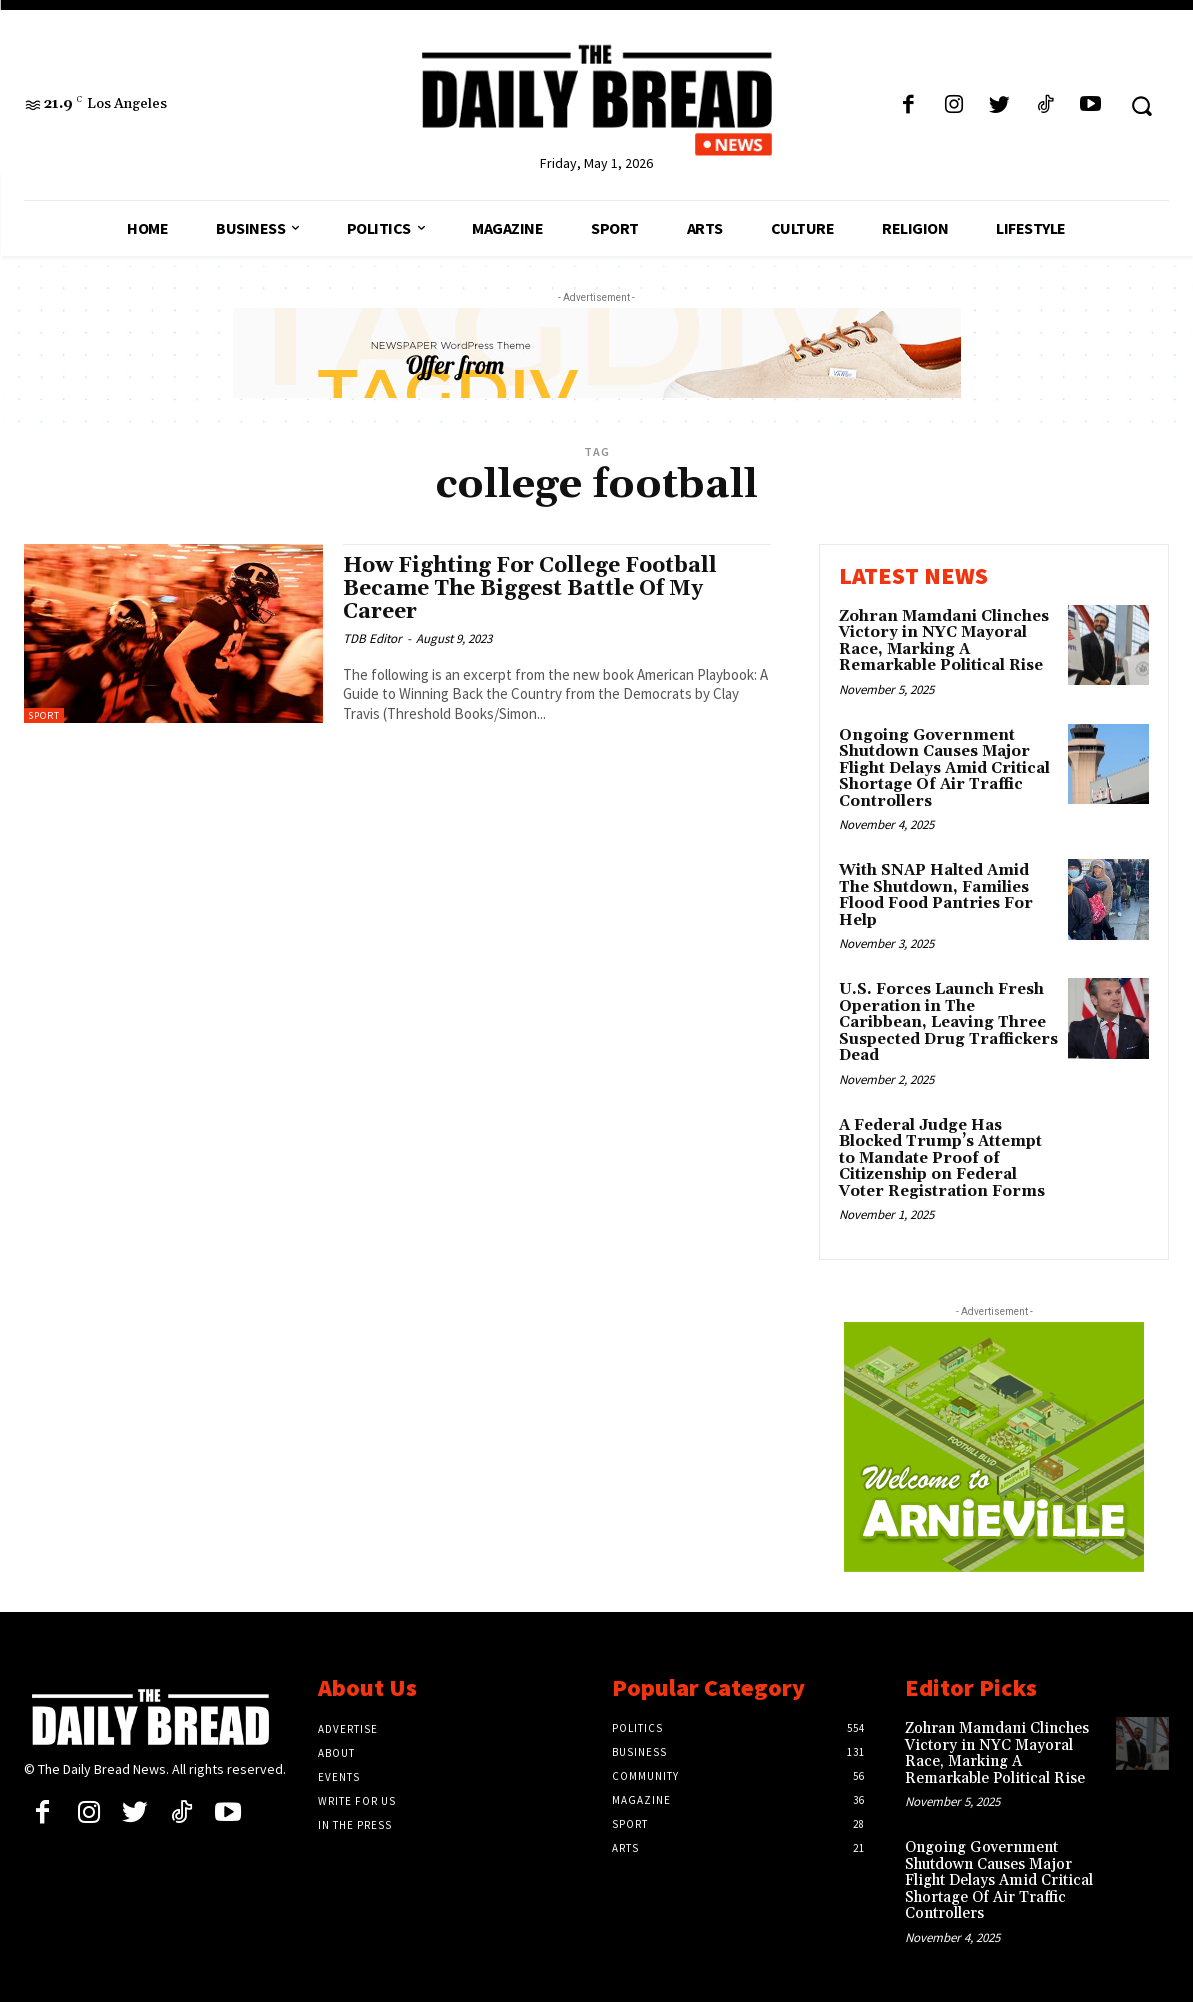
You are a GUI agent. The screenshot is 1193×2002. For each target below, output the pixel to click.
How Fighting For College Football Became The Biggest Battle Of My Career (530, 589)
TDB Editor (372, 638)
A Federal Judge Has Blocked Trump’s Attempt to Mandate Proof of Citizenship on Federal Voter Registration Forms (942, 1158)
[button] (1141, 105)
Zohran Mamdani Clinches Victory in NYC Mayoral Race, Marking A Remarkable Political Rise (944, 641)
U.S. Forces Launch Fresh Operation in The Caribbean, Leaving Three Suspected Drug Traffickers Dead (948, 1022)
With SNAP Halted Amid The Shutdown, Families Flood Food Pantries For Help (936, 895)
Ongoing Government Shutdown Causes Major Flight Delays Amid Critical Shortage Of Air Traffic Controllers (944, 768)
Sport (44, 715)
